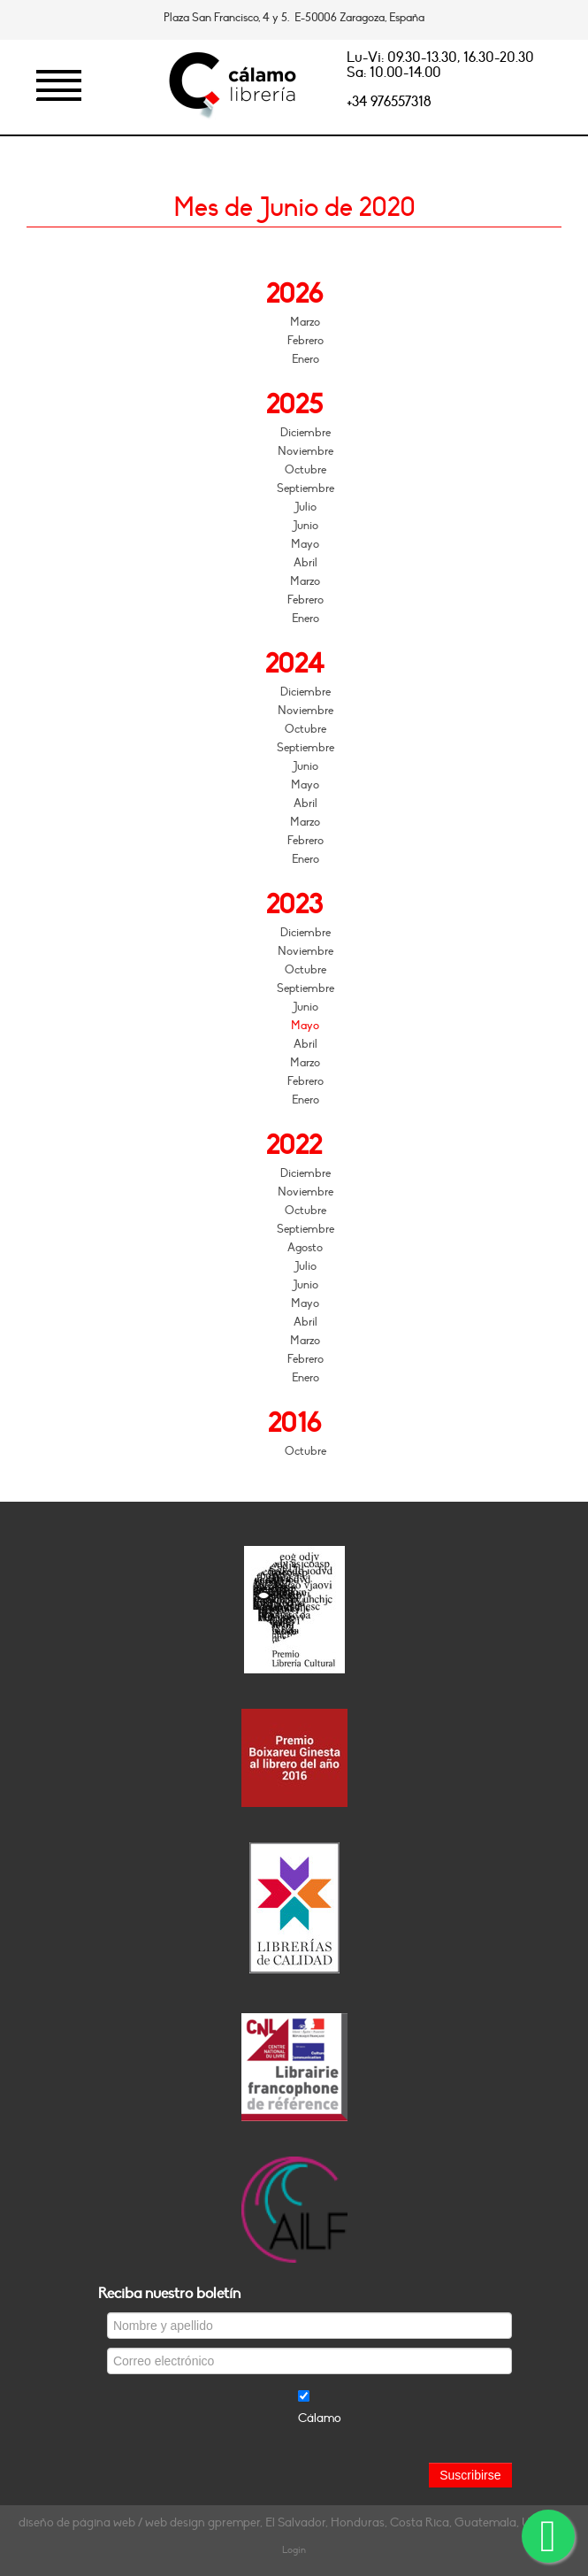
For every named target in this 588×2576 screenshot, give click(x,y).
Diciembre (305, 433)
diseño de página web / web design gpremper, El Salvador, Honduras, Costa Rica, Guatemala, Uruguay (294, 2522)
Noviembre (305, 451)
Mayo (305, 544)
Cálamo (319, 2418)
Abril (305, 563)
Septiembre (305, 488)
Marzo (305, 322)
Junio (305, 526)
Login (294, 2550)
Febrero (305, 341)
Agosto (305, 1248)
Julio (305, 507)
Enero (305, 359)
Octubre (305, 470)
